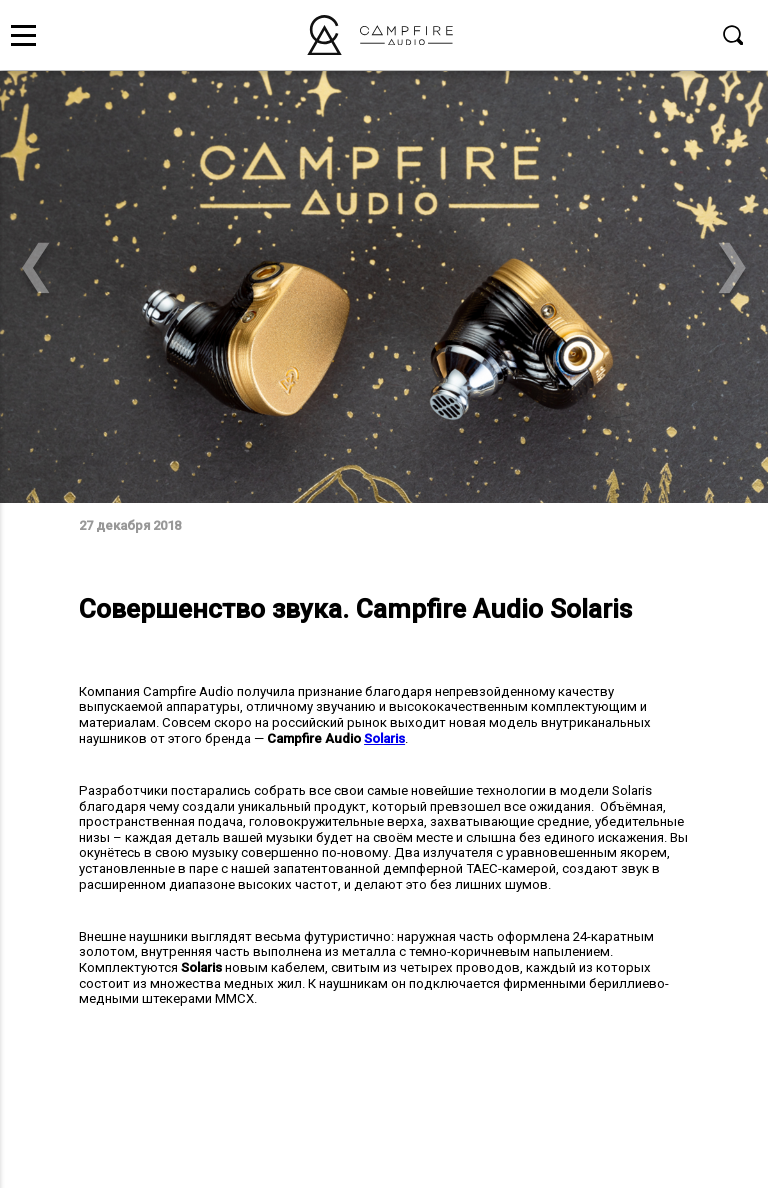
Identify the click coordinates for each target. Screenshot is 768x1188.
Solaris (384, 738)
